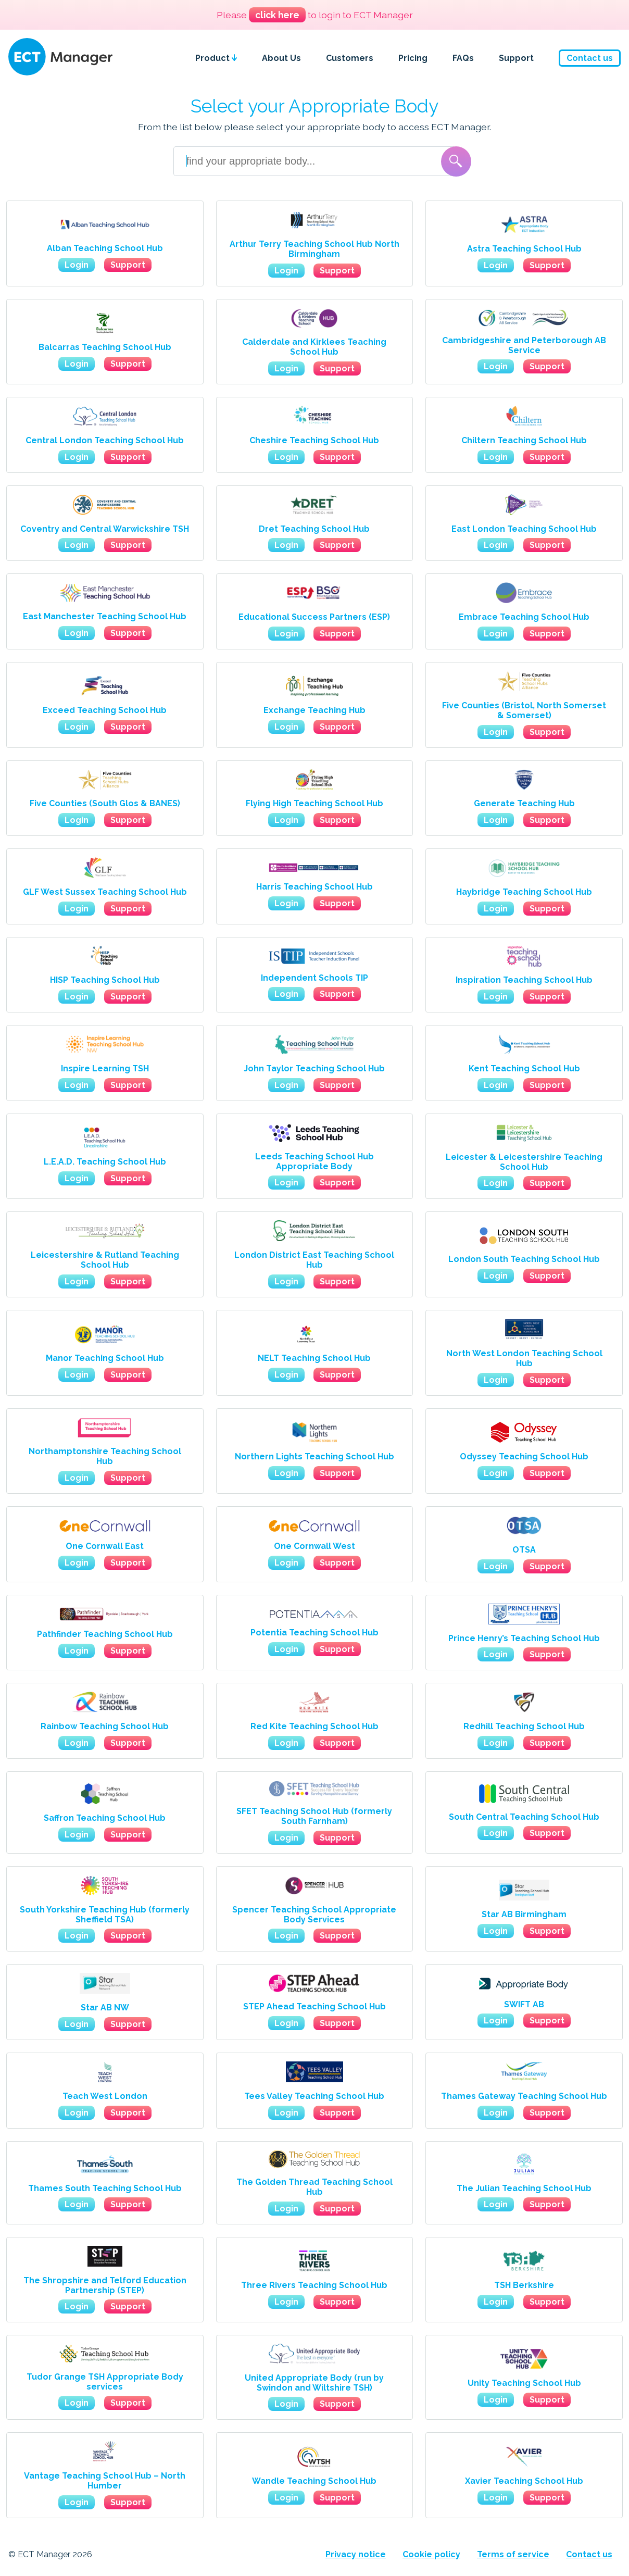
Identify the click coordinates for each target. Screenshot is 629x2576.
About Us (281, 58)
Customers (349, 58)
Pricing (412, 58)
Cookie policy (431, 2554)
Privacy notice (355, 2554)
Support (516, 58)
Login (77, 265)
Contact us (590, 58)
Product (216, 58)
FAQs (463, 58)
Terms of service (513, 2554)
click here (277, 14)
